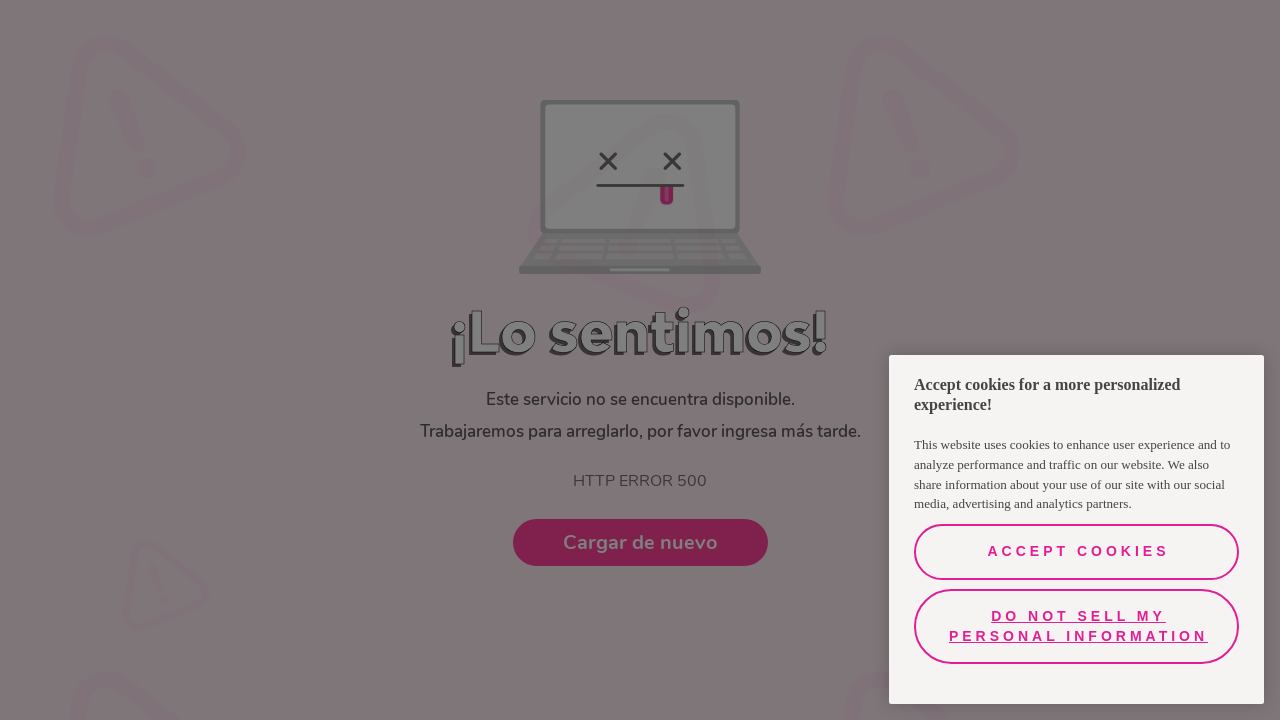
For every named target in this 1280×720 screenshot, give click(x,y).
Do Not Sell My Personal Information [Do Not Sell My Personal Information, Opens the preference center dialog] (1078, 626)
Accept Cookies (1078, 551)
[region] (1076, 529)
